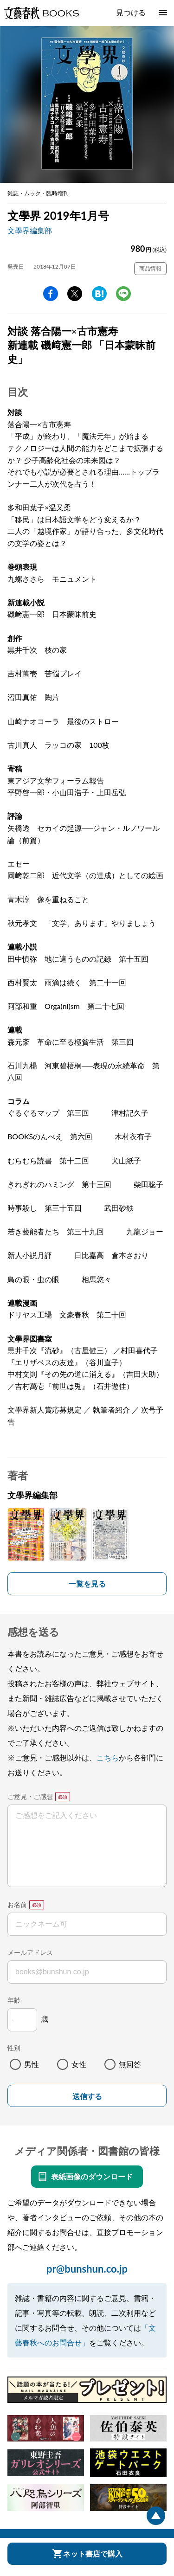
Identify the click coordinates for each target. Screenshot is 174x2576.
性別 (13, 2048)
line (123, 293)
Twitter (74, 293)
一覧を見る (87, 1583)
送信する (87, 2097)
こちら (108, 1757)
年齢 (13, 2000)
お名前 (17, 1904)
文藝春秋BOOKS (41, 13)
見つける (131, 12)
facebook (50, 293)
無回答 (130, 2064)
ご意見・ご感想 (30, 1796)
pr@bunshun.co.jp (87, 2268)
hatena (99, 293)
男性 (31, 2064)
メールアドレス (30, 1952)
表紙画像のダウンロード (92, 2176)
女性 (78, 2064)
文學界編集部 (29, 230)
